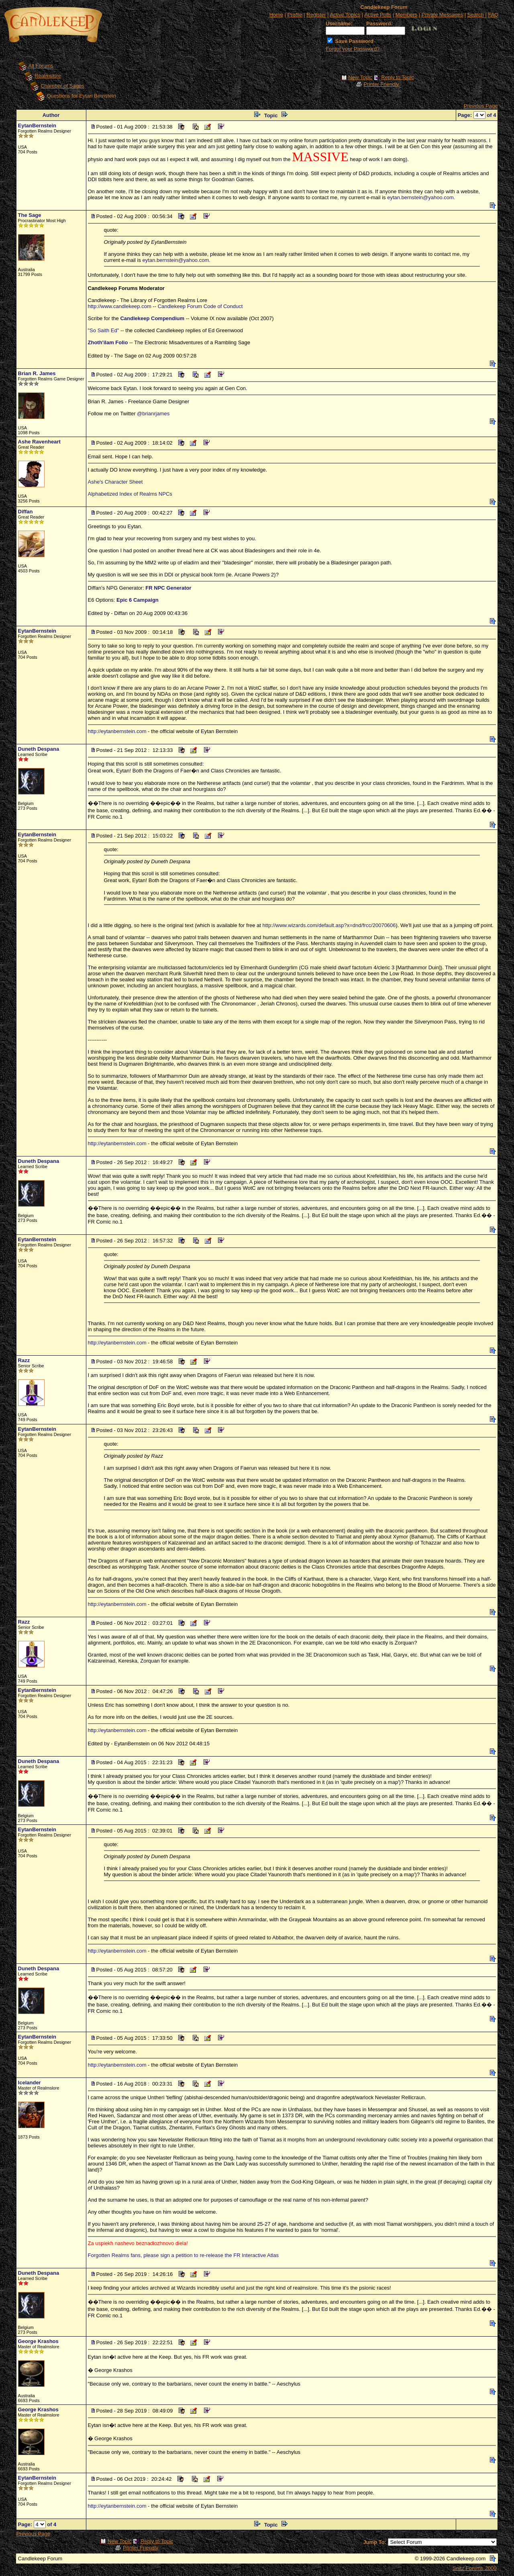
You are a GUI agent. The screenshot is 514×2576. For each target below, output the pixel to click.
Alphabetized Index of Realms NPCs (130, 494)
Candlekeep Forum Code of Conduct (200, 306)
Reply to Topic (397, 77)
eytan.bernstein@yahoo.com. (421, 197)
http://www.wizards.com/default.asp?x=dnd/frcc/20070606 (329, 925)
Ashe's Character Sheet (115, 482)
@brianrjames (153, 414)
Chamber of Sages (62, 86)
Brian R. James (37, 373)
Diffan (25, 512)
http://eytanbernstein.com (117, 731)
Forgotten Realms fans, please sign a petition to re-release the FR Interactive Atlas (183, 2255)
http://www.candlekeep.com (119, 306)
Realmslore (48, 76)
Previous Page (481, 106)
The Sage (29, 215)
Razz (24, 1360)
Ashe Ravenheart (39, 442)
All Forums (41, 66)
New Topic (360, 77)
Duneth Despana (38, 749)
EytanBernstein (37, 126)
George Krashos (38, 2341)
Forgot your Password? (352, 49)
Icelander (29, 2083)
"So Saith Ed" (103, 330)
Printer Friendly (381, 84)
